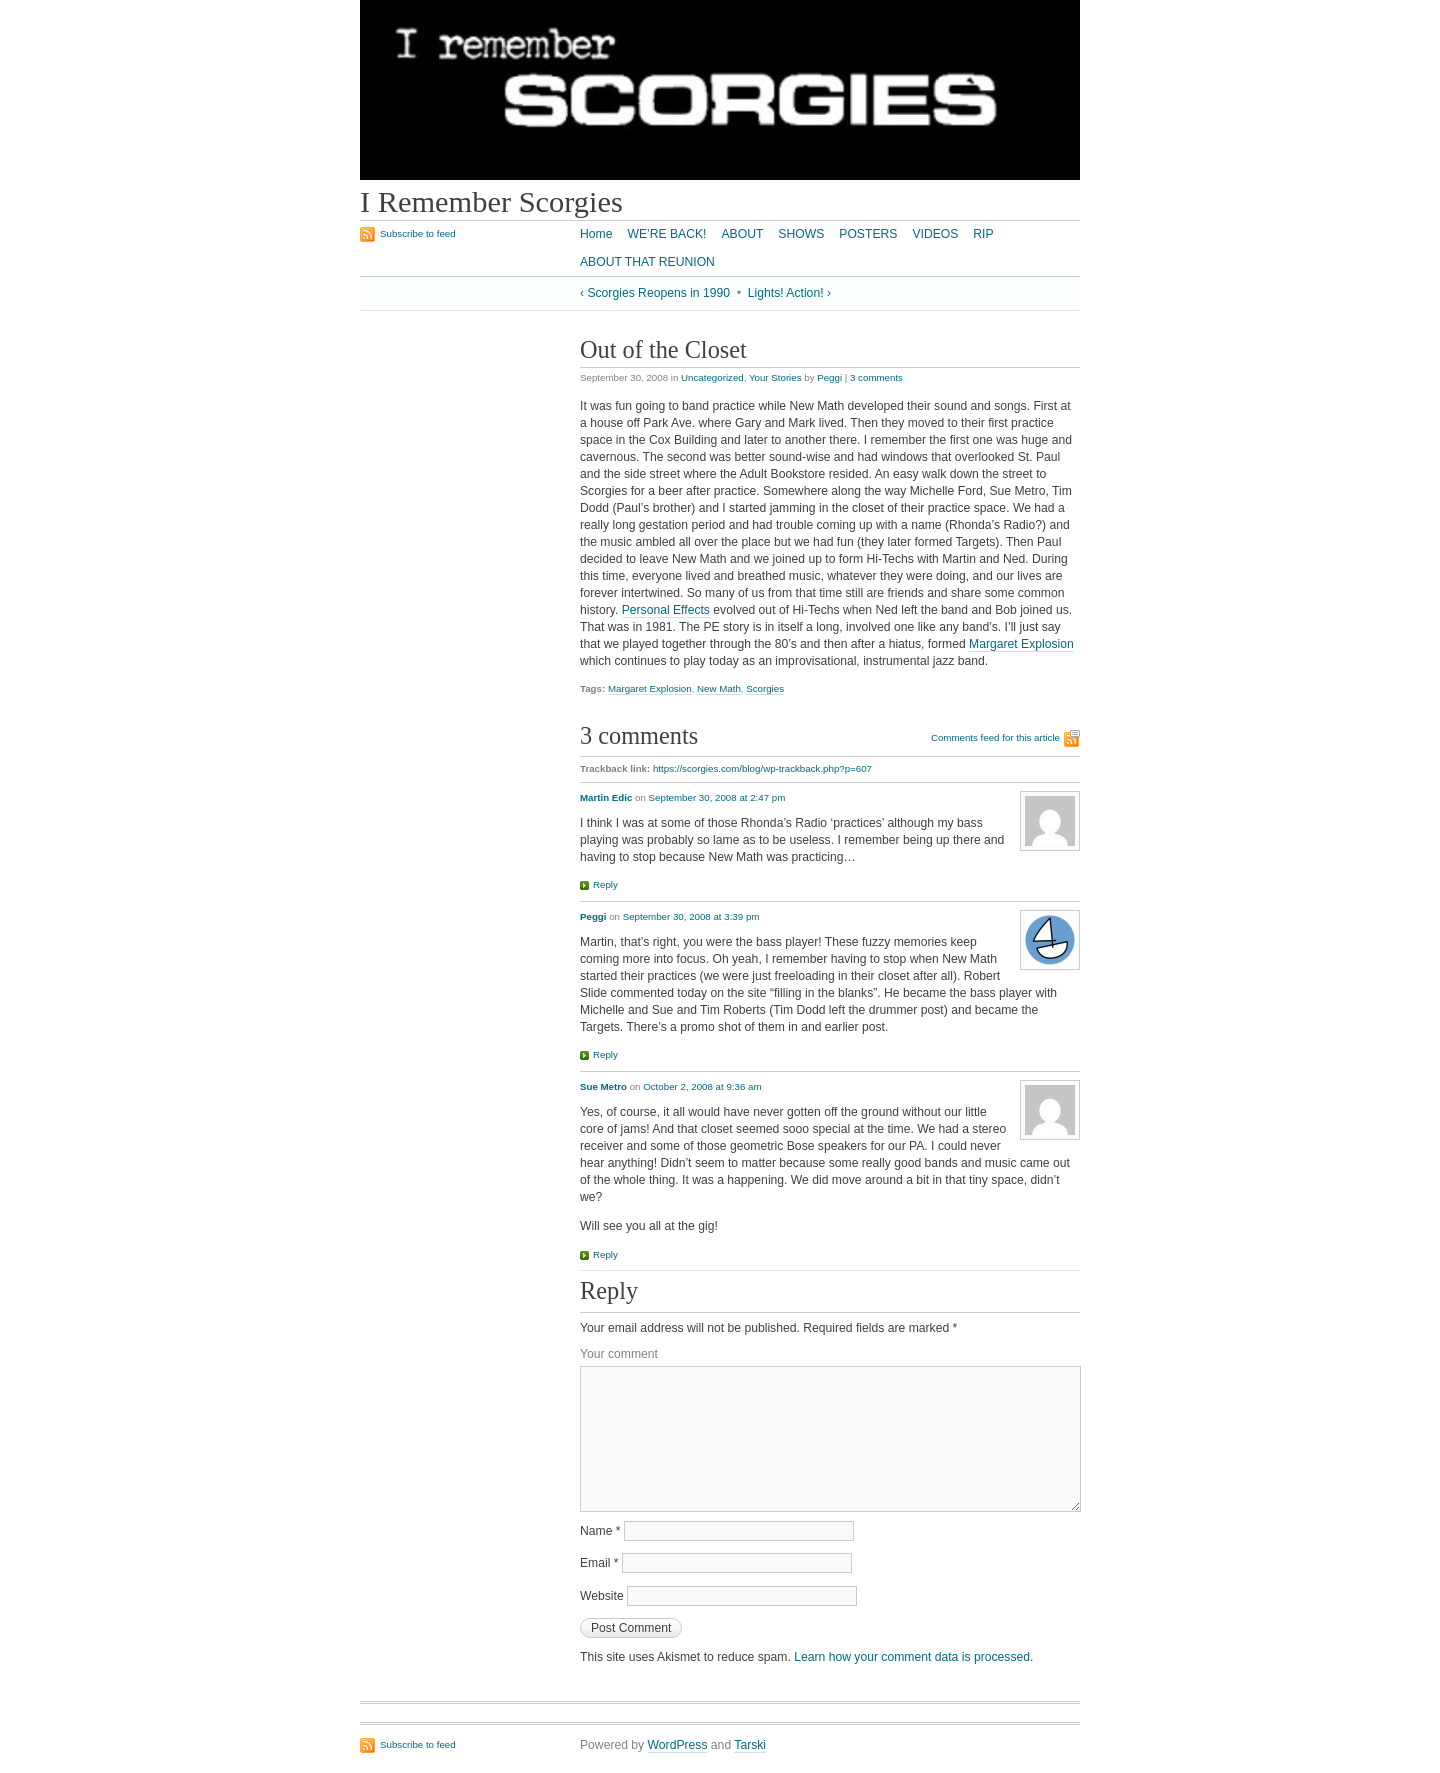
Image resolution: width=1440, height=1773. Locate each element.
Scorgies (765, 688)
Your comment (619, 1354)
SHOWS (801, 234)
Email (599, 1563)
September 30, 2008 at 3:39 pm (691, 916)
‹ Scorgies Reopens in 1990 (655, 293)
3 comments (876, 377)
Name (600, 1531)
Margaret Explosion (1021, 644)
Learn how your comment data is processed (912, 1657)
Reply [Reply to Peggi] (605, 1054)
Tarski (750, 1745)
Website (602, 1596)
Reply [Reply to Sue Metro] (605, 1254)
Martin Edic (606, 797)
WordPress (678, 1745)
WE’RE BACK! (666, 234)
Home (596, 234)
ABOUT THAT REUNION (647, 262)
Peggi (829, 377)
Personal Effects (666, 610)
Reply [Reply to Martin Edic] (605, 884)
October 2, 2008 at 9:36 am (702, 1086)
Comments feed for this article (995, 737)
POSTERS (868, 234)
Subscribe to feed (418, 233)
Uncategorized (712, 377)
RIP (983, 234)
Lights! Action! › (789, 293)
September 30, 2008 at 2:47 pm (717, 797)
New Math (719, 688)
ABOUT (742, 234)
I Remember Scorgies (491, 202)
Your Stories (775, 377)
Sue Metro (603, 1086)
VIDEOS (935, 234)
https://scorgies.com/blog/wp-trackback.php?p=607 (762, 768)
